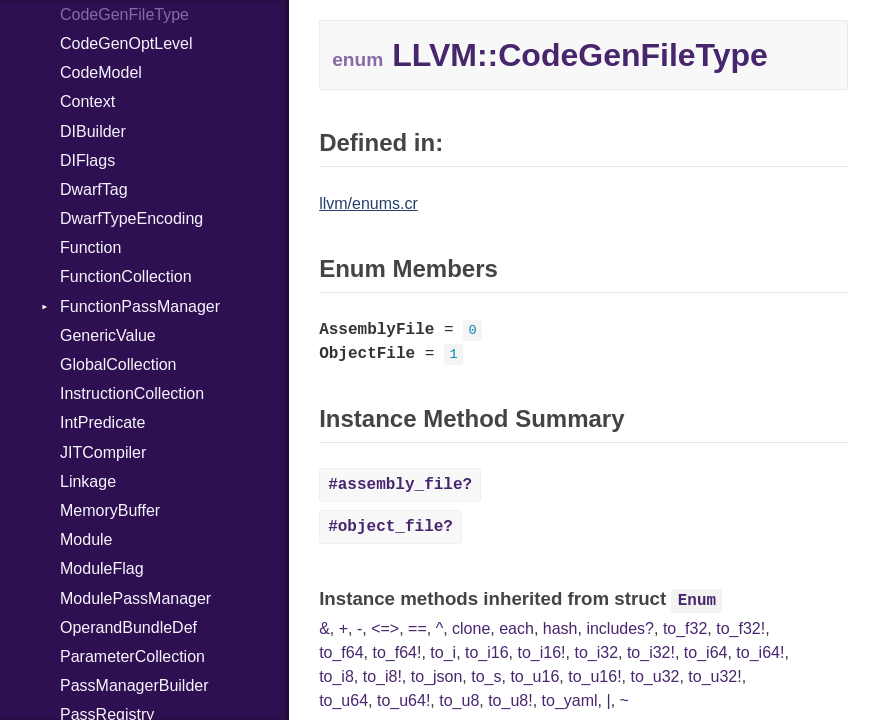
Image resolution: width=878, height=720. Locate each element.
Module (86, 539)
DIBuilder (93, 131)
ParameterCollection (132, 656)
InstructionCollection (132, 393)
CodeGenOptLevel (126, 43)
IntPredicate (102, 422)
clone (471, 628)
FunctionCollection (126, 276)
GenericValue (108, 335)
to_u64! (403, 700)
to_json (437, 676)
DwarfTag (94, 189)
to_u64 (343, 700)
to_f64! (397, 652)
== (417, 628)
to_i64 (706, 652)
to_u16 (534, 676)
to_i (443, 652)
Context (87, 101)
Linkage (88, 481)
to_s (486, 676)
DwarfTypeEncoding (131, 218)
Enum (697, 601)
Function (90, 247)
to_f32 (685, 628)
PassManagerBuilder (134, 685)
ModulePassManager (135, 598)
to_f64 (341, 652)
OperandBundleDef (128, 627)
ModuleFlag (102, 568)
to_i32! (651, 652)
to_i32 (596, 652)
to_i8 (336, 676)
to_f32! (740, 628)
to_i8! (382, 676)
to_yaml (570, 700)
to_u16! (594, 676)
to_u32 (654, 676)
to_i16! (542, 652)
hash (560, 628)
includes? (620, 628)
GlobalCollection (118, 364)
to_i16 (487, 652)
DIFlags (87, 160)
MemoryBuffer (110, 510)
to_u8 (459, 700)
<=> (385, 628)
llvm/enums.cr (368, 203)
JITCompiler (103, 452)
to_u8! (510, 700)
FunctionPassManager (140, 306)
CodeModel (101, 72)
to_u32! (714, 676)
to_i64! (760, 652)
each (516, 628)
